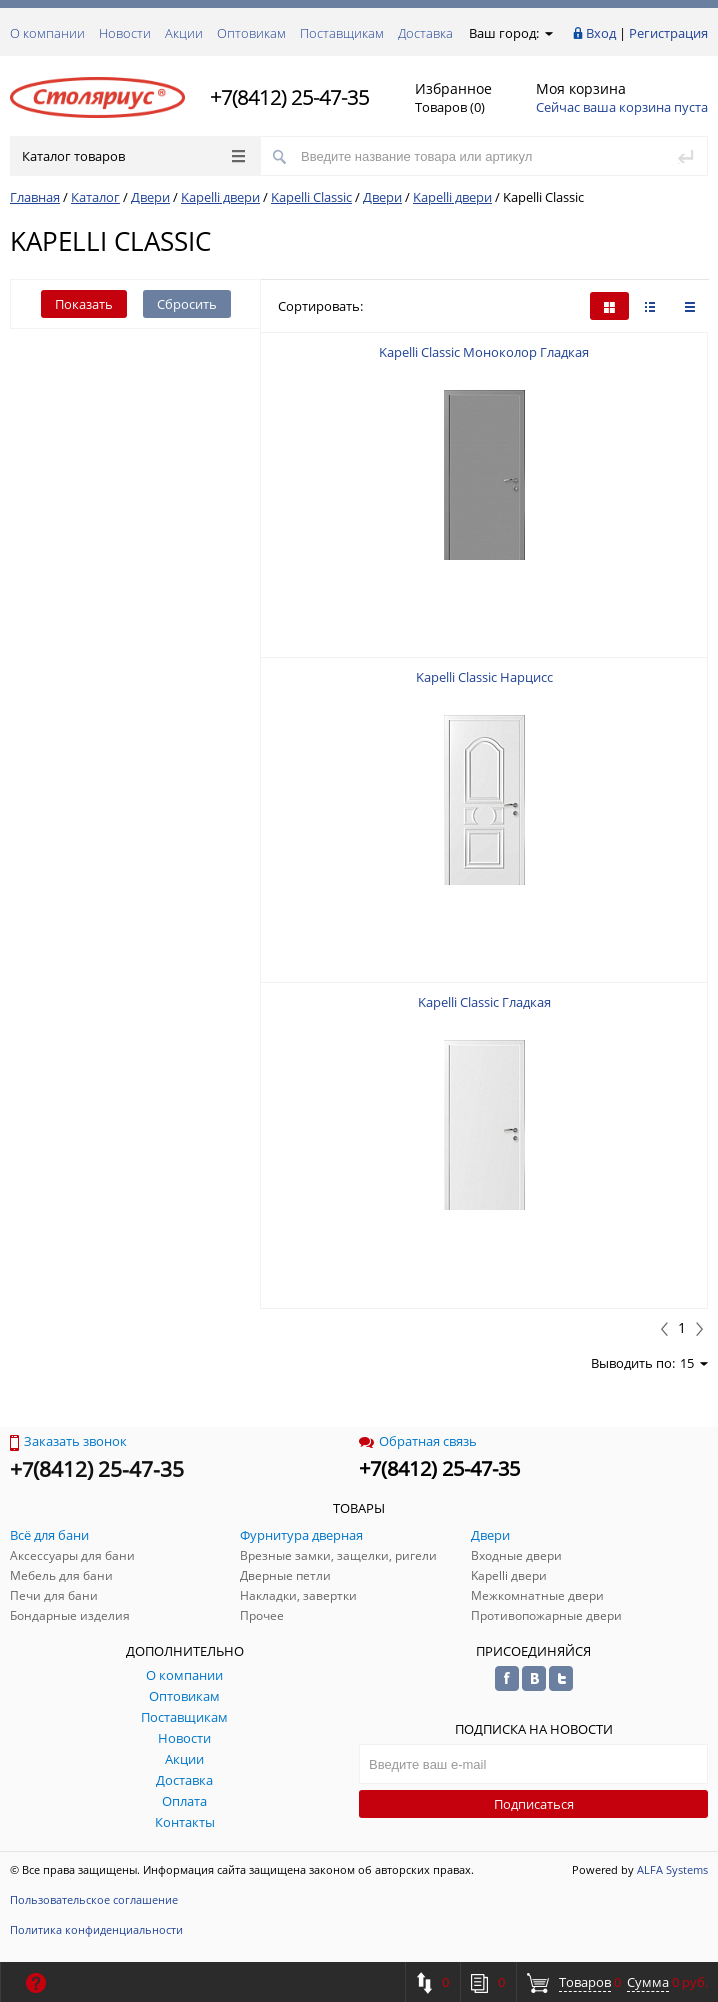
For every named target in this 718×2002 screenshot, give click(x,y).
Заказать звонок (68, 1441)
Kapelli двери (220, 197)
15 (694, 1363)
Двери (150, 197)
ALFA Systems (672, 1869)
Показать (84, 304)
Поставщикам (342, 33)
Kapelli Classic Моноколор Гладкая (484, 352)
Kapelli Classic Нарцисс (484, 677)
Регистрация (668, 33)
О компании (47, 33)
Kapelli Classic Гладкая (484, 1002)
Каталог (95, 197)
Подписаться (534, 1804)
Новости (125, 33)
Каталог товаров (133, 156)
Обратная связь (418, 1441)
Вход (601, 33)
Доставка (425, 33)
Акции (184, 33)
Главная (35, 197)
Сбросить (187, 304)
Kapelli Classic (311, 197)
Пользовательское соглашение (94, 1899)
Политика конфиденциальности (96, 1929)
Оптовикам (251, 33)
